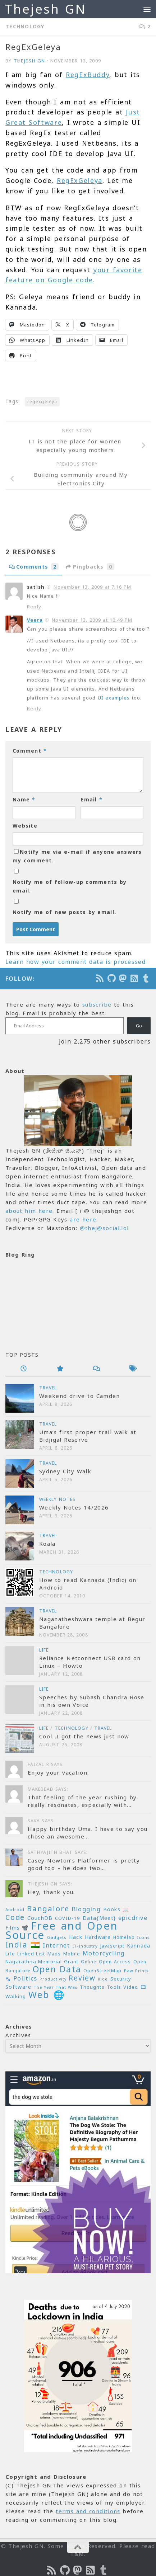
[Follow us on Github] (111, 978)
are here (83, 1219)
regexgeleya (42, 402)
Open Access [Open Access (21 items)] (115, 1962)
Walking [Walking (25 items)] (15, 1996)
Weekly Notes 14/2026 (74, 1507)
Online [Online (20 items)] (88, 1961)
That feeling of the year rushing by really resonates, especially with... (82, 1801)
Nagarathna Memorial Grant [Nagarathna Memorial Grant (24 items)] (42, 1961)
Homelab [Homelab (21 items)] (124, 1937)
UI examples (114, 697)
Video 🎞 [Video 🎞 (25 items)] (134, 1987)
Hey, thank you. (51, 1891)
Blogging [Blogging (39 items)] (86, 1909)
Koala (47, 1543)
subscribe (96, 1004)
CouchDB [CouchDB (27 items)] (40, 1918)
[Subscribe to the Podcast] (100, 978)
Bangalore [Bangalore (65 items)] (48, 1908)
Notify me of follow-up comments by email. (70, 886)
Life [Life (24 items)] (10, 1953)
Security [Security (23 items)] (120, 1978)
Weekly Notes (57, 1499)
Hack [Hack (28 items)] (75, 1937)
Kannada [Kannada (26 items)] (139, 1945)
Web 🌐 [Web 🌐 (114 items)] (46, 1995)
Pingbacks (90, 566)
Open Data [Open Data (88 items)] (57, 1969)
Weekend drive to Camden (79, 1395)
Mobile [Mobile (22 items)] (72, 1954)
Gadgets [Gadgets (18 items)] (56, 1937)
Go (139, 1026)
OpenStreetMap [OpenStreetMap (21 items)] (102, 1971)
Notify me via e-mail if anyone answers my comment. (77, 856)
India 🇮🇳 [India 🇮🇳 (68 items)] (23, 1945)
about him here (28, 1210)
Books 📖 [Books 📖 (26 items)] (116, 1909)
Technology (25, 26)
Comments (34, 566)
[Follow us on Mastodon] (123, 978)
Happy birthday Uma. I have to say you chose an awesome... (87, 1832)
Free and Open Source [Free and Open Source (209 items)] (61, 1930)
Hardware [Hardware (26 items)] (98, 1937)
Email (91, 799)
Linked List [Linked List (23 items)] (31, 1953)
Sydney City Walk (65, 1471)
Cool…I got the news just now (84, 1736)
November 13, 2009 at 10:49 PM (92, 620)
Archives (18, 2035)
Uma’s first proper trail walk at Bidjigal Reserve (87, 1435)
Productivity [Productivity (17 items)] (53, 1979)
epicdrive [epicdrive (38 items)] (132, 1917)
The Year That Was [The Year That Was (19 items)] (55, 1987)
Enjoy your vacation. (58, 1772)
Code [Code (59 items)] (15, 1917)
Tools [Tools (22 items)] (114, 1987)
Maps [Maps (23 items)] (54, 1953)
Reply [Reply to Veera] (34, 708)
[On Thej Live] (146, 978)
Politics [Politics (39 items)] (25, 1978)
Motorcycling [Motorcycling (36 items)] (104, 1953)
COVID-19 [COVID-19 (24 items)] (67, 1918)
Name (24, 799)
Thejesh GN (45, 8)
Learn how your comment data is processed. (76, 962)
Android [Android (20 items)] (14, 1909)
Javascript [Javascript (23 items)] (112, 1945)
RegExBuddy (87, 74)
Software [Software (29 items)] (18, 1986)
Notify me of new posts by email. (64, 912)
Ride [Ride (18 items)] (103, 1979)
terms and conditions (88, 2511)
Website (25, 825)
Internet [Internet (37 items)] (56, 1945)
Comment (30, 750)
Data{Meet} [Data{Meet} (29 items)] (99, 1917)
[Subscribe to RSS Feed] (134, 978)
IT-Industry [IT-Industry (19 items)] (85, 1946)
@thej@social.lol (104, 1228)
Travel (48, 1388)
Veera (35, 620)
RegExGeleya (79, 180)
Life (44, 1650)
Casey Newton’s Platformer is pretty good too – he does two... (84, 1864)
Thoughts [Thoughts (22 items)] (92, 1987)
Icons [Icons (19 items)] (143, 1937)
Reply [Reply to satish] (34, 606)
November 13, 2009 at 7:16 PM (92, 587)
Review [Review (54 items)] (82, 1978)
